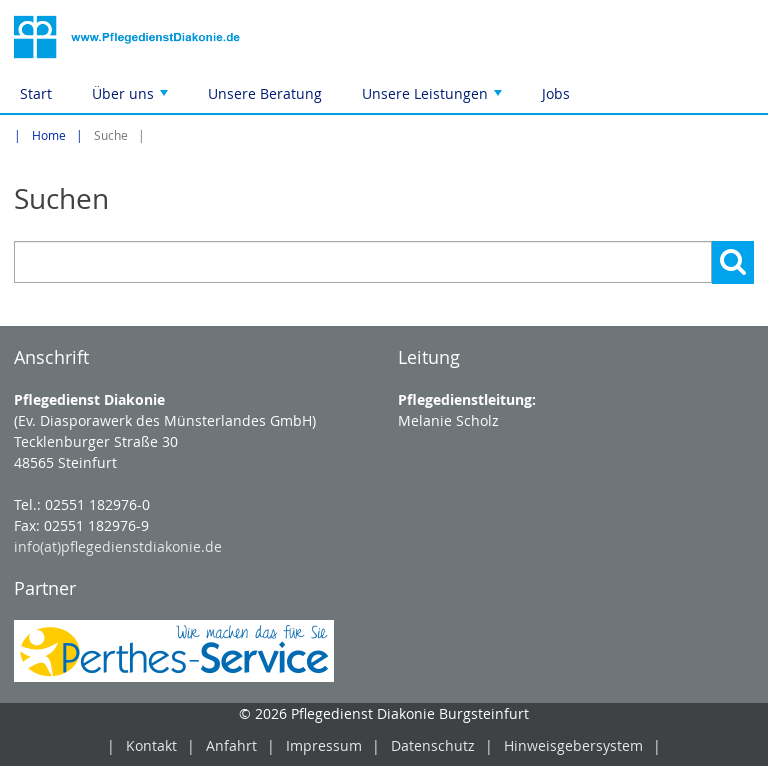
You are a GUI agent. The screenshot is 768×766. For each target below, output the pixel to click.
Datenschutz (433, 745)
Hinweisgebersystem (573, 745)
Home (49, 135)
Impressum (324, 745)
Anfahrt (231, 745)
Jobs (556, 93)
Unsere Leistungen (434, 98)
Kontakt (151, 745)
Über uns (132, 98)
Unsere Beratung (265, 93)
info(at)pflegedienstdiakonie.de (118, 546)
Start (36, 93)
